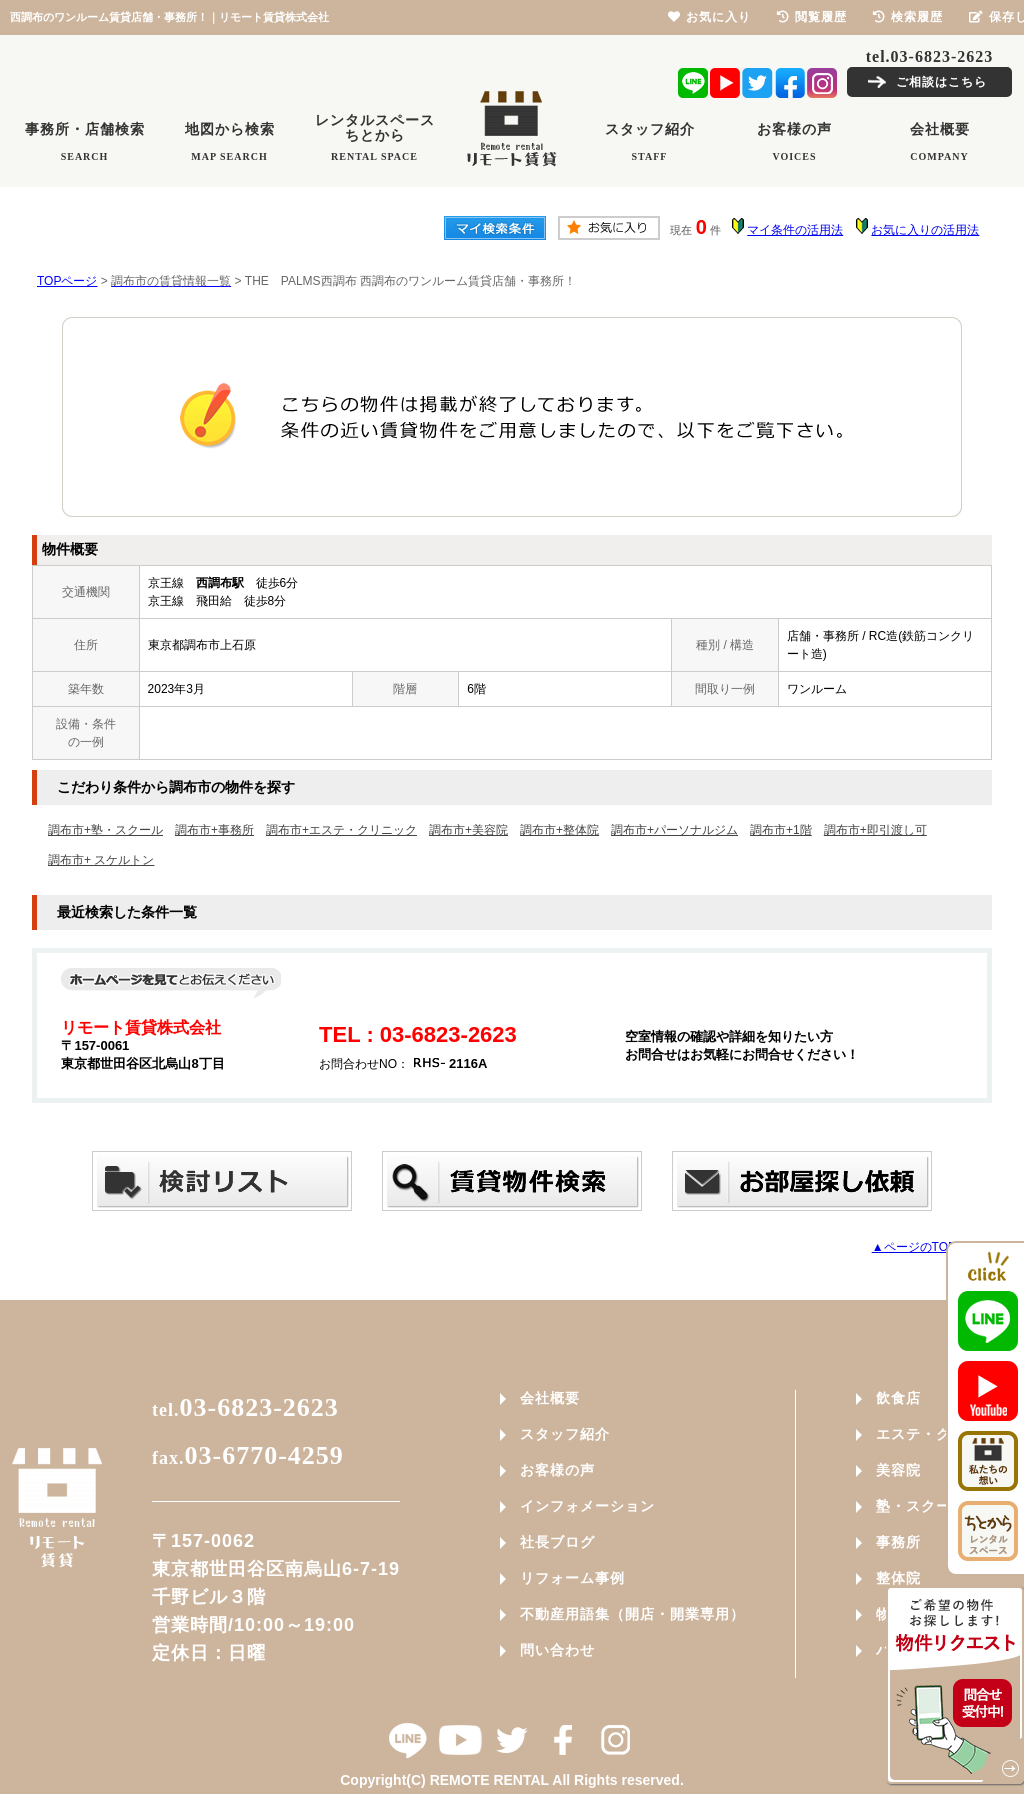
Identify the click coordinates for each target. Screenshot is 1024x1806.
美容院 (898, 1470)
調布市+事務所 (214, 830)
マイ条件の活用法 (795, 230)
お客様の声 (557, 1470)
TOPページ (67, 281)
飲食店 (898, 1398)
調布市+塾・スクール (105, 830)
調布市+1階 (781, 830)
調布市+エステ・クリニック (341, 830)
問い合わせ (557, 1650)
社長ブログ (557, 1542)
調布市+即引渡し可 (875, 830)
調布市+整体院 (559, 830)
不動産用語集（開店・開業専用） (632, 1614)
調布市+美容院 (468, 830)
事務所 (898, 1542)
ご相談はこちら (941, 82)
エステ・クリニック (943, 1434)
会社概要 (550, 1398)
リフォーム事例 (572, 1578)
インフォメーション (587, 1506)
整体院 (898, 1578)
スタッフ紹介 (565, 1434)
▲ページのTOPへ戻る (932, 1247)
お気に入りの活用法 (925, 230)
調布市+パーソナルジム (674, 830)
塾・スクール (921, 1506)
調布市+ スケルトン (101, 860)
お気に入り (709, 17)
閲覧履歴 (812, 17)
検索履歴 (908, 17)
